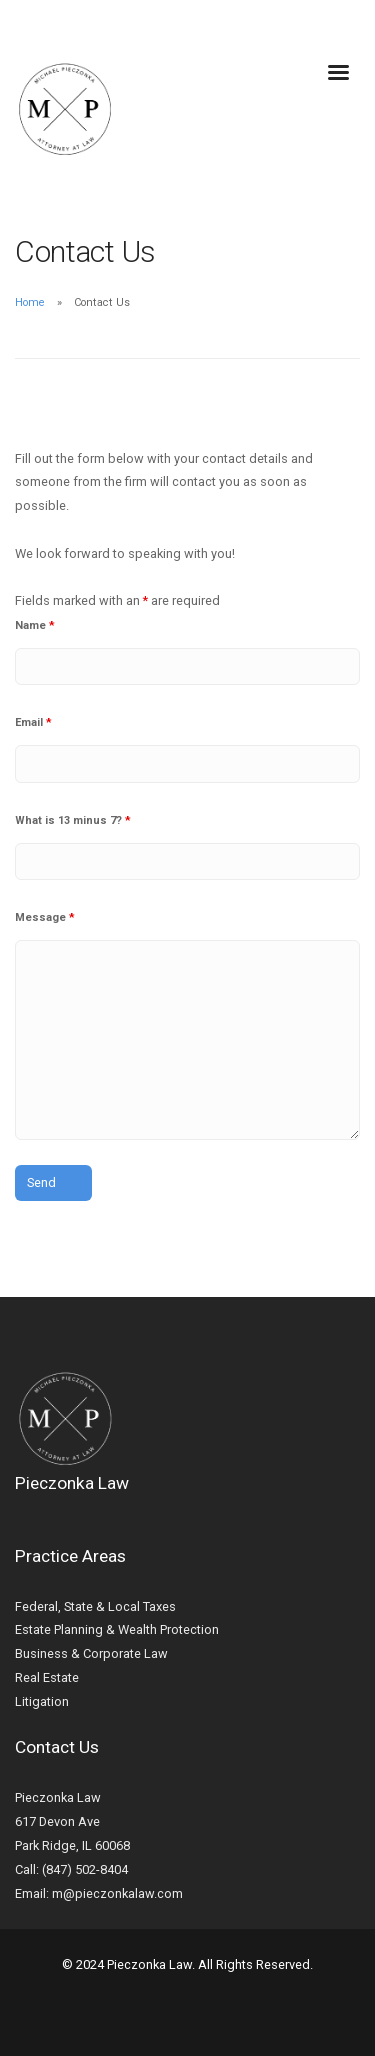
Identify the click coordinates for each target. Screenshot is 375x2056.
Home (30, 302)
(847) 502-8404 (85, 1869)
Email (33, 722)
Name (35, 625)
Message (45, 917)
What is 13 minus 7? (73, 820)
